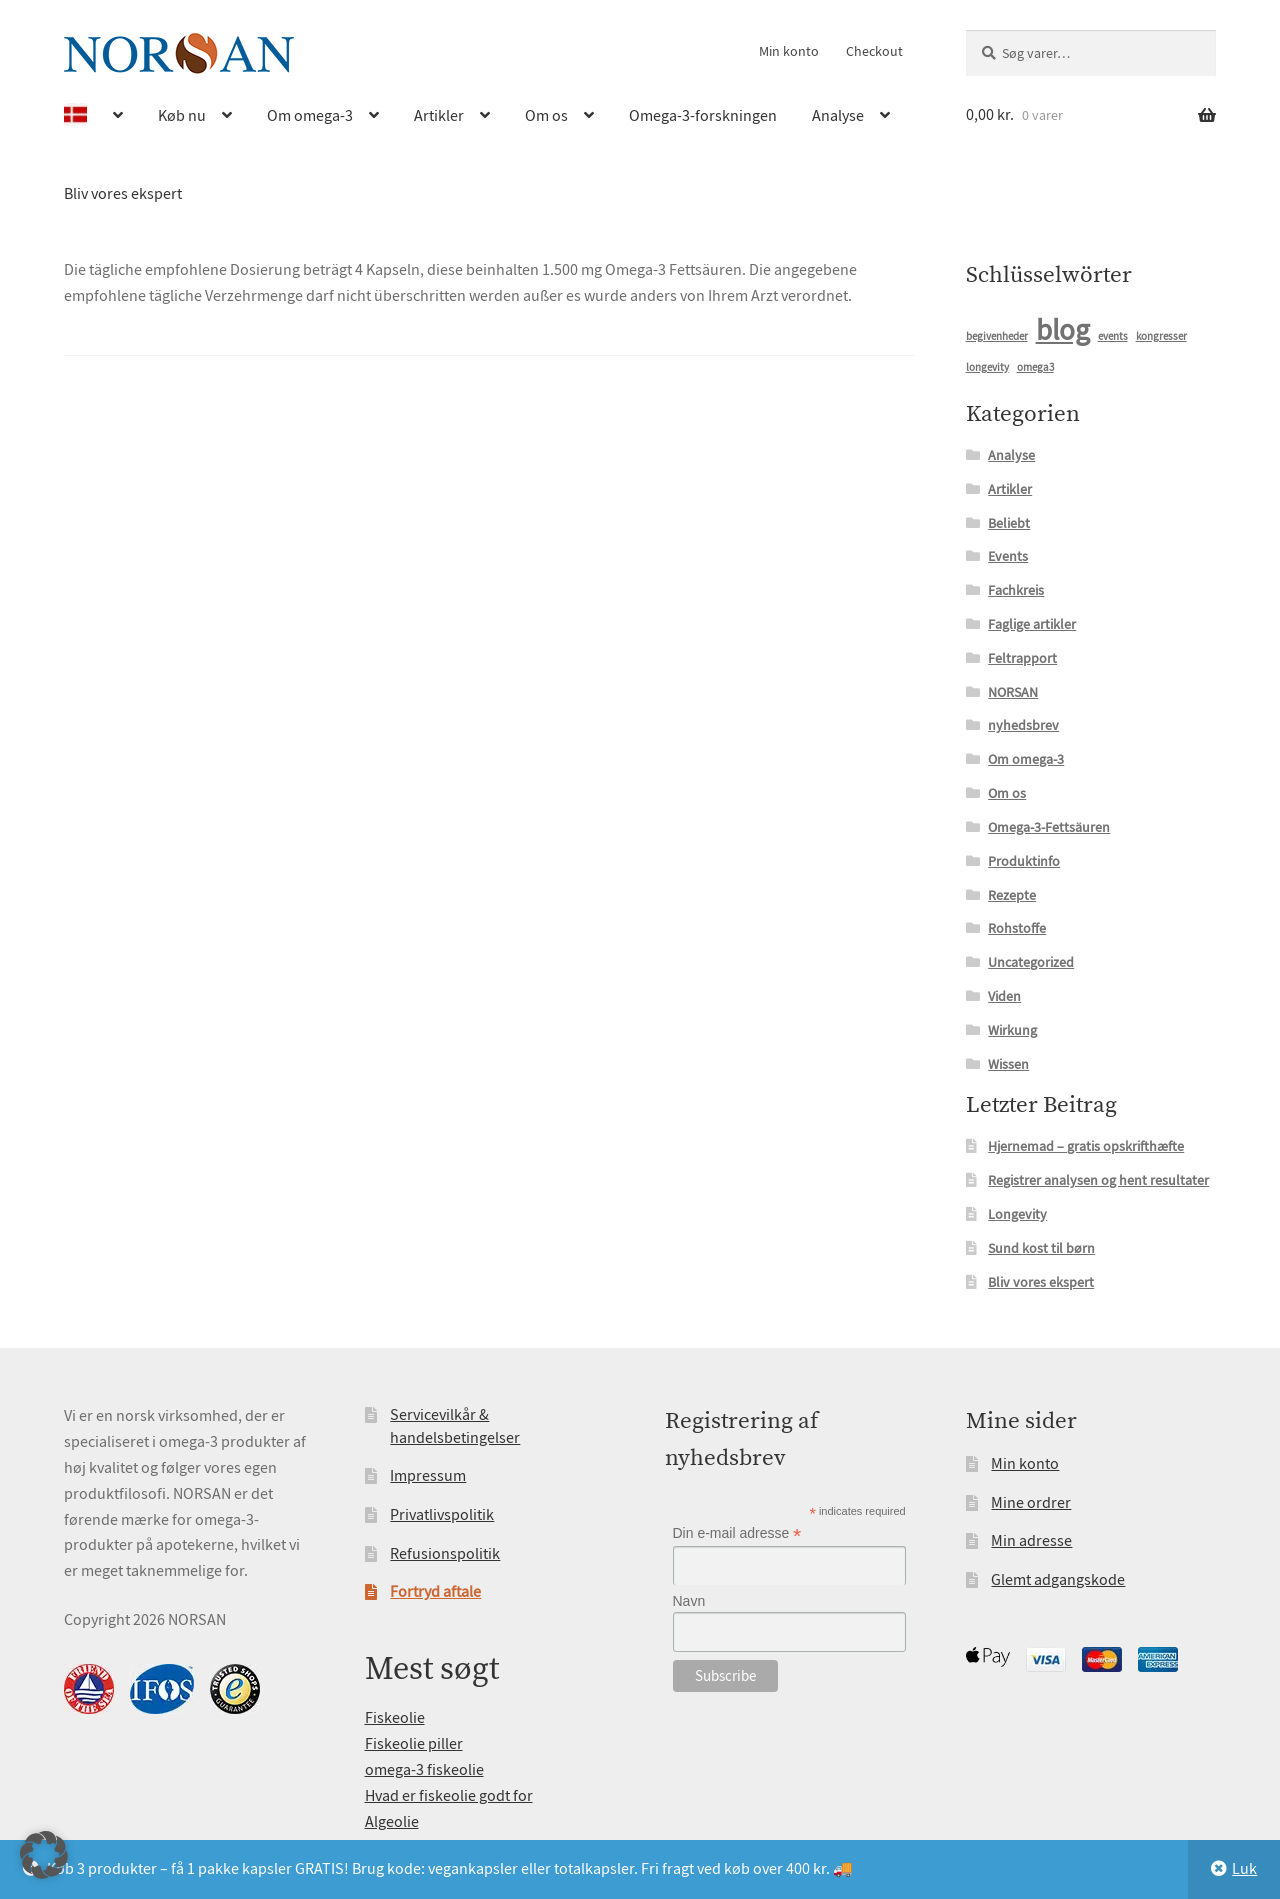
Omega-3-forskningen (703, 116)
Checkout (874, 51)
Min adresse (1031, 1541)
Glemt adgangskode (1058, 1580)
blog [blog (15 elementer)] (1063, 330)
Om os (546, 116)
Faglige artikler (1032, 624)
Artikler (439, 116)
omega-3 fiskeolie (424, 1770)
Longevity (1017, 1214)
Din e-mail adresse (737, 1533)
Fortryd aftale (435, 1592)
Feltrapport (1022, 658)
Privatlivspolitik (442, 1515)
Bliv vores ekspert (123, 194)
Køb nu (182, 116)
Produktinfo (1024, 861)
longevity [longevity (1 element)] (987, 367)
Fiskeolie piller (414, 1744)
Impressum (428, 1476)
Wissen (1008, 1064)
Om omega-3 (310, 116)
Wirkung (1012, 1030)
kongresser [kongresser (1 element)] (1161, 336)
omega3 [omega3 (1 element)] (1035, 367)
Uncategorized (1031, 962)
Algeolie (392, 1822)
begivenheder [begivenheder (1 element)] (997, 336)
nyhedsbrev (1023, 725)
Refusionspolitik (445, 1554)
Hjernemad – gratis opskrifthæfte (1086, 1146)
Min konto (789, 51)
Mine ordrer (1031, 1503)
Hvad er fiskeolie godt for (449, 1796)
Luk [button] (1244, 1869)
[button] (44, 1855)
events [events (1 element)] (1113, 336)
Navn (689, 1601)
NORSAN (1013, 692)
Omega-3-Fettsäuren (1049, 827)
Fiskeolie (395, 1718)
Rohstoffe (1017, 928)
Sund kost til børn (1041, 1248)
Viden (1004, 996)
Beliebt (1009, 523)
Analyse (838, 116)
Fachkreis (1016, 590)
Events (1008, 556)
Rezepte (1012, 895)
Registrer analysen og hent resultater (1098, 1180)
